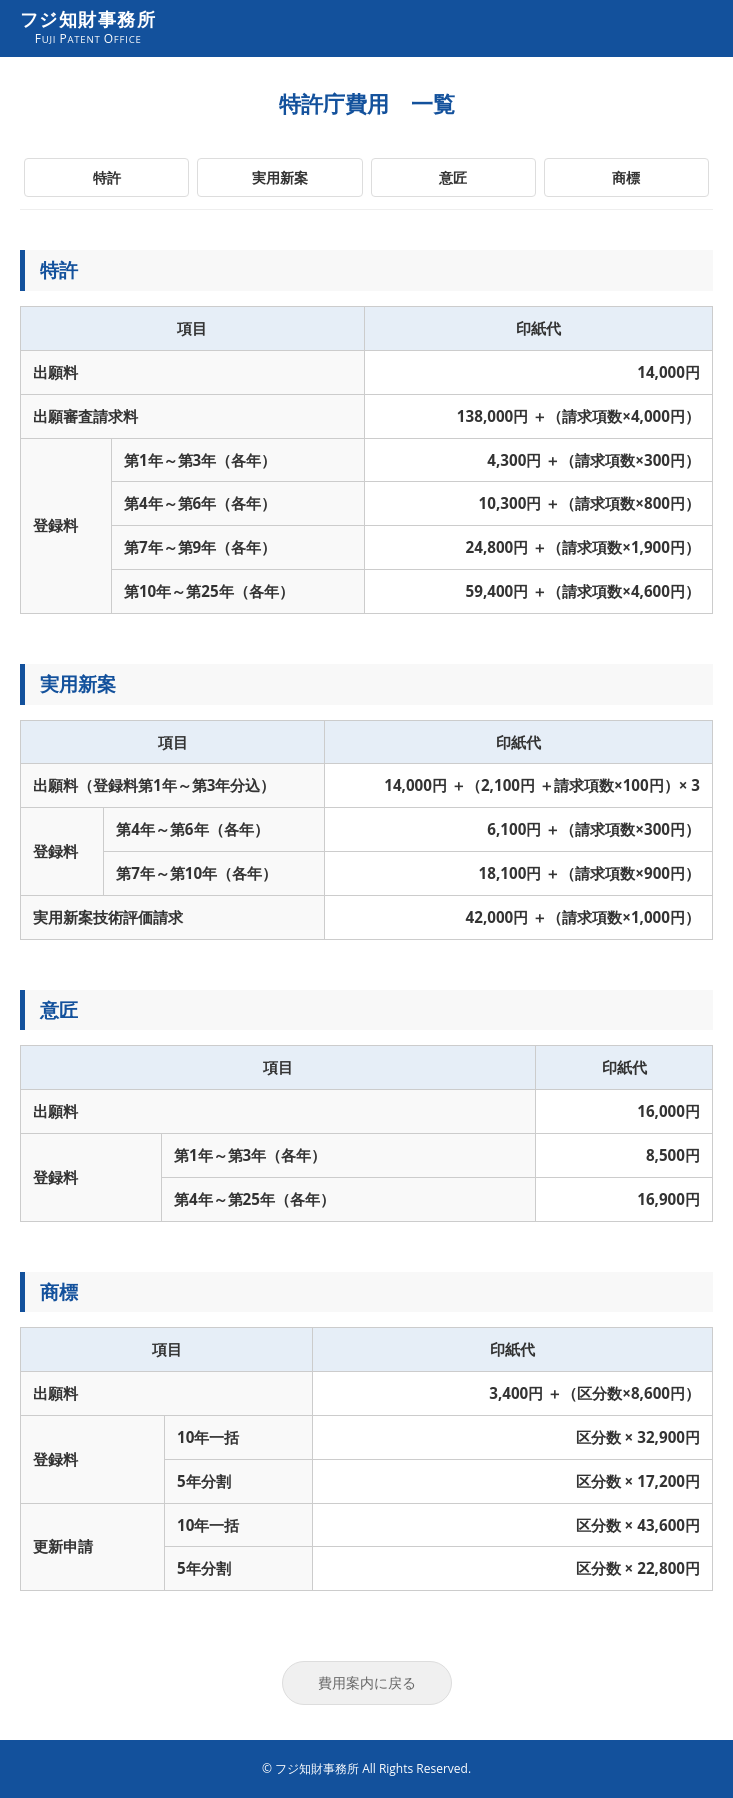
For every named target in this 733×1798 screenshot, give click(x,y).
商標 (626, 177)
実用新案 (280, 177)
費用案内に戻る (367, 1682)
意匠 (453, 177)
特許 (107, 177)
